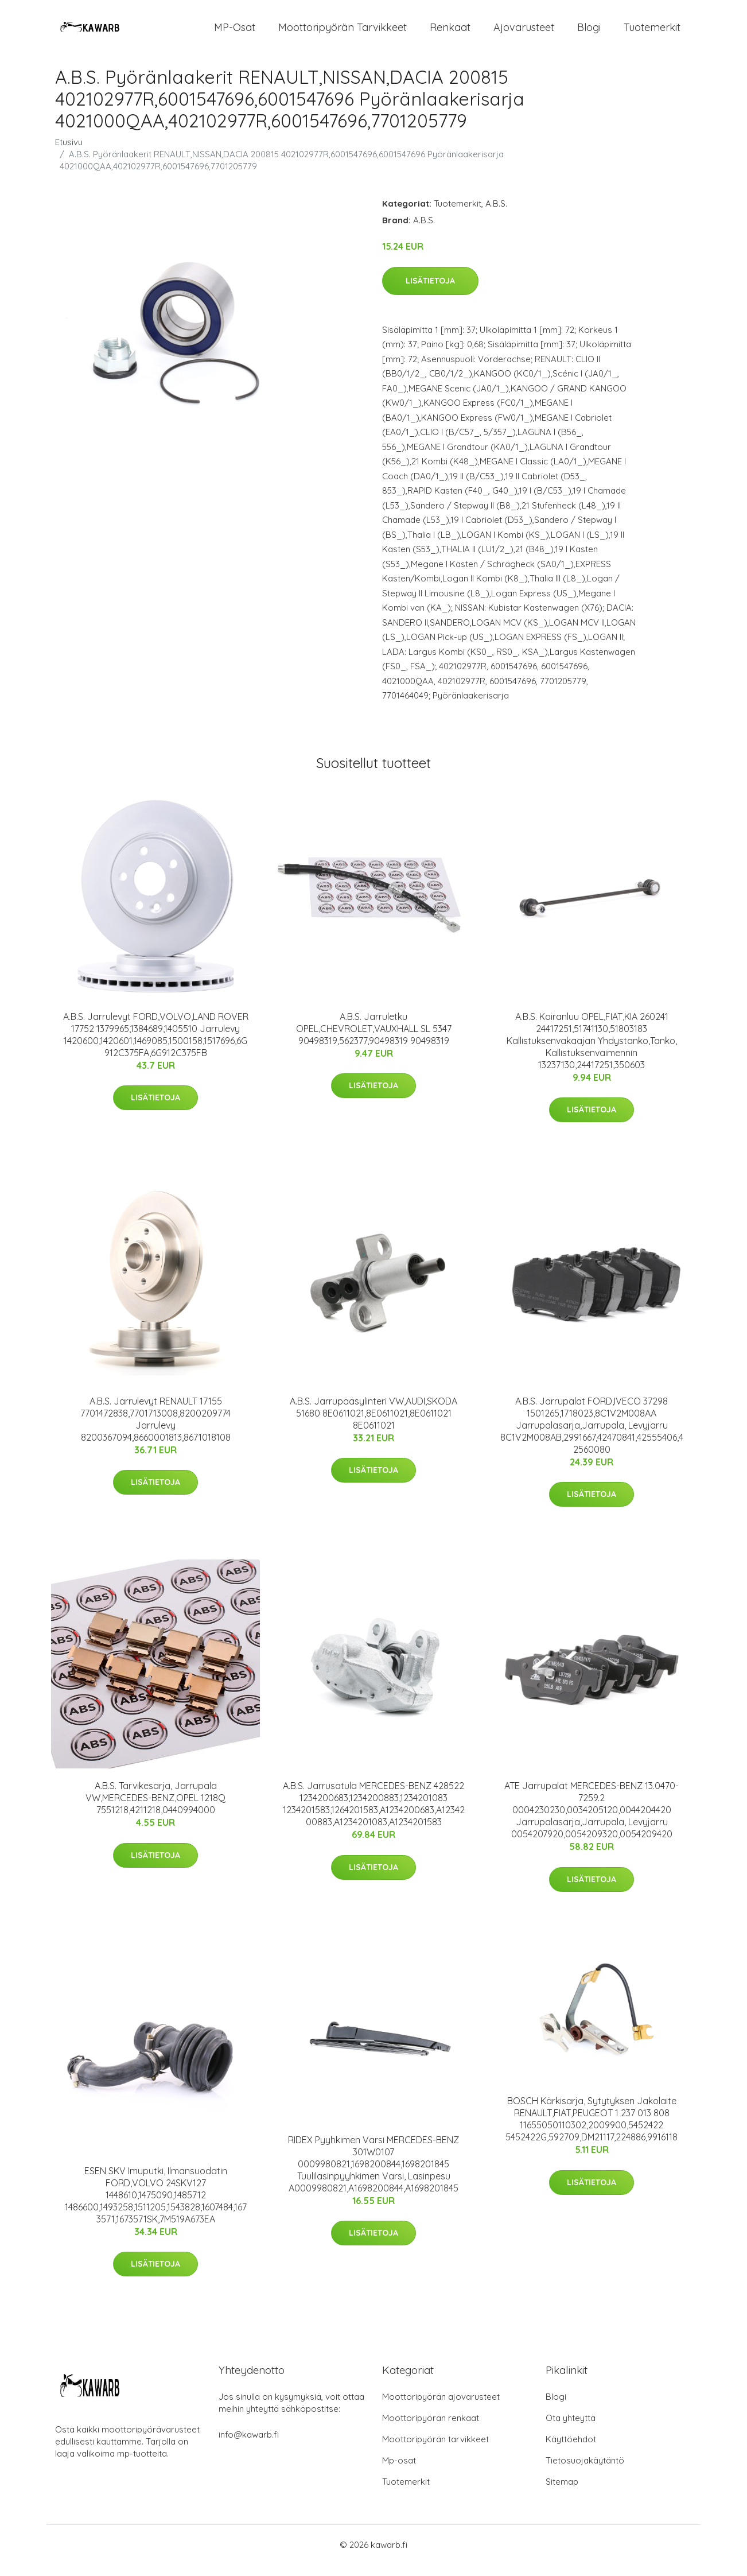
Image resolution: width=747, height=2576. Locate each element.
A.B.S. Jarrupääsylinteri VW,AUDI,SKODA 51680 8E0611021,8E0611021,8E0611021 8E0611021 (373, 1424)
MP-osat (234, 33)
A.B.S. (496, 215)
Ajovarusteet (523, 33)
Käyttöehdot (571, 2450)
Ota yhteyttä (571, 2429)
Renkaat (450, 33)
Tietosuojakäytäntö (585, 2471)
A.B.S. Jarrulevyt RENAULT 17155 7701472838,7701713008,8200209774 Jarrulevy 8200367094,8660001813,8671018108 (155, 1430)
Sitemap (562, 2493)
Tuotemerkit (652, 33)
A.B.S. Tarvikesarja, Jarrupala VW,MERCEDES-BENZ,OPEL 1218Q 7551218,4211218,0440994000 (155, 1809)
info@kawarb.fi (249, 2446)
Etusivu (69, 153)
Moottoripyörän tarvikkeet (342, 33)
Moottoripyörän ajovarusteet (441, 2408)
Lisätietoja (430, 292)
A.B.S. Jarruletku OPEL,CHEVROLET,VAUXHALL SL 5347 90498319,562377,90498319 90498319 (374, 1040)
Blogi (589, 33)
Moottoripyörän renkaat (430, 2429)
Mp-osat (399, 2471)
